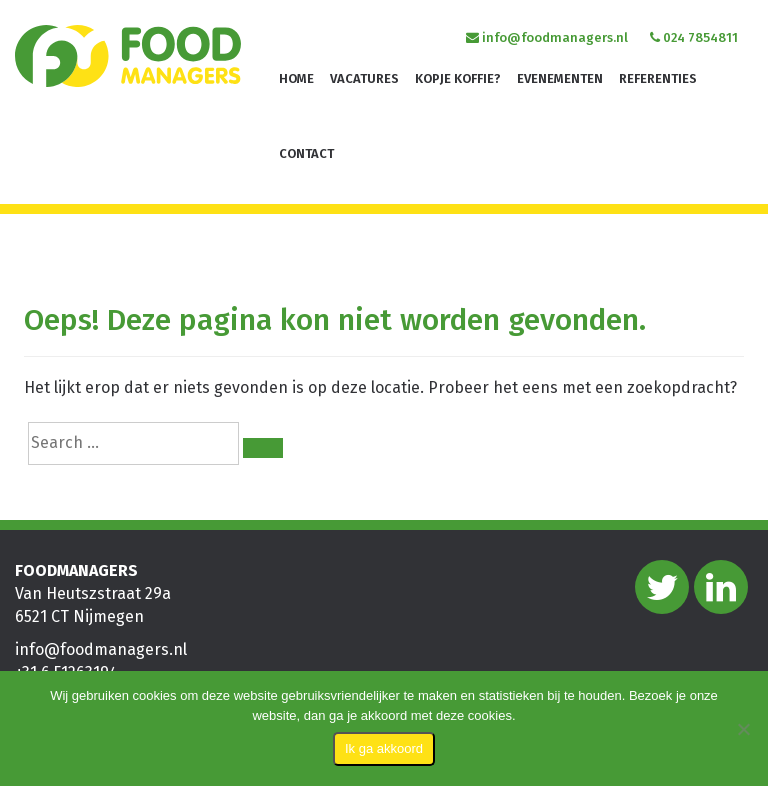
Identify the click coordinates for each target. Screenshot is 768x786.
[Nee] (743, 729)
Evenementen (560, 78)
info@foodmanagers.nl (547, 37)
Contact (306, 153)
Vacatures (364, 78)
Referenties (658, 78)
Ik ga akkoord (384, 748)
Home (296, 78)
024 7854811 (694, 37)
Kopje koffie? (458, 78)
